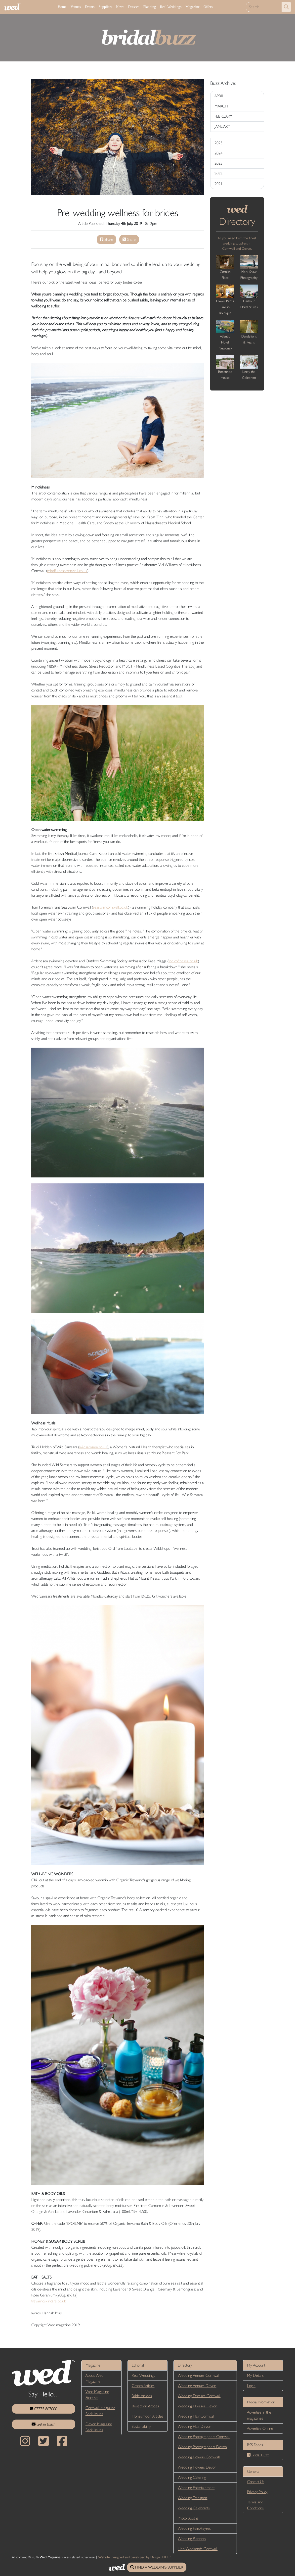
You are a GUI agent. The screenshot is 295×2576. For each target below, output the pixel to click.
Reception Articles (145, 2406)
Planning (149, 7)
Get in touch (43, 2424)
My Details (255, 2375)
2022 (218, 173)
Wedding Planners (192, 2538)
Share (106, 239)
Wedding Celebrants (194, 2508)
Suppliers (105, 7)
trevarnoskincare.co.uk (48, 2301)
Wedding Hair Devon (194, 2426)
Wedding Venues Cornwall (198, 2375)
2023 (218, 163)
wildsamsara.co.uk (93, 1447)
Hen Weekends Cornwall (197, 2548)
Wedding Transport (192, 2497)
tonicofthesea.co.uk (183, 961)
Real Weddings (170, 7)
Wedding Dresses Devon (197, 2406)
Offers (208, 7)
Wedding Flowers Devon (197, 2467)
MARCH (221, 106)
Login (251, 2385)
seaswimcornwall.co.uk (110, 907)
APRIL (219, 96)
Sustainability (141, 2426)
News (120, 7)
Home (62, 7)
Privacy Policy (257, 2491)
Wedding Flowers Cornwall (199, 2457)
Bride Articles (142, 2395)
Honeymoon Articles (147, 2416)
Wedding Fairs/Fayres (194, 2528)
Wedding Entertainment (196, 2487)
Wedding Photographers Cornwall (204, 2436)
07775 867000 (43, 2408)
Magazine (192, 7)
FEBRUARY (223, 116)
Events (89, 7)
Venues (76, 7)
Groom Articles (143, 2385)
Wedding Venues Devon (197, 2385)
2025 (218, 143)
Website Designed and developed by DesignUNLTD (134, 2557)
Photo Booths (188, 2518)
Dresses (133, 7)
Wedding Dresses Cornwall (199, 2395)
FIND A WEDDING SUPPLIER (156, 2567)
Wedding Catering (192, 2477)
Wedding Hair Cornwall (196, 2416)
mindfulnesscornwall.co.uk (67, 570)
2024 (218, 153)
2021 (218, 183)
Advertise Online (260, 2428)
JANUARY (222, 126)
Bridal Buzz (258, 2455)
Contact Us (255, 2481)
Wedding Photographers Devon (202, 2446)
